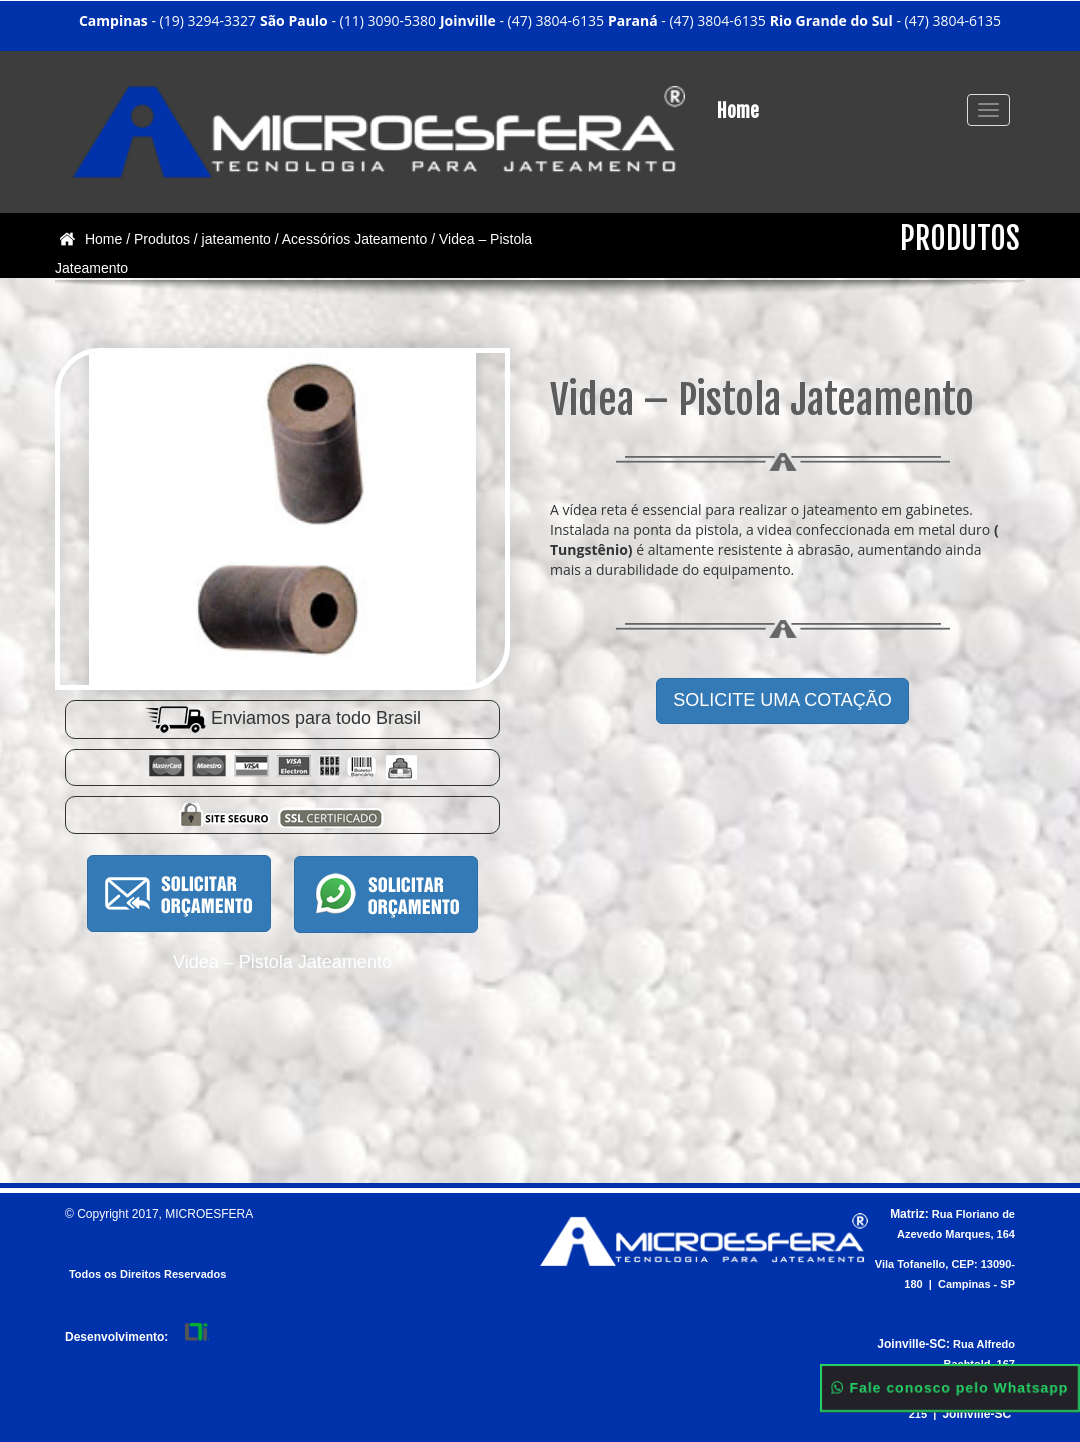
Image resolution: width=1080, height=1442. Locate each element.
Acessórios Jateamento (355, 239)
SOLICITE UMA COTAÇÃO (782, 700)
